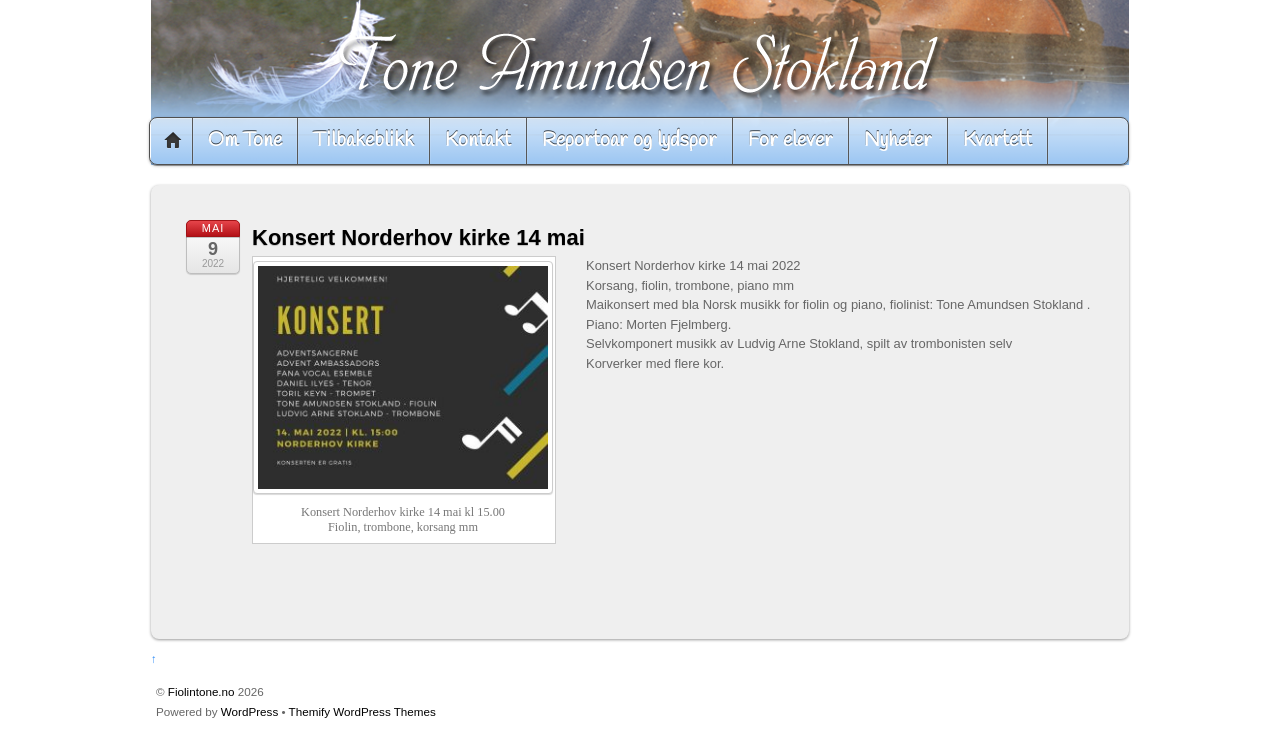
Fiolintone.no (201, 691)
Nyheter (898, 140)
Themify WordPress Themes (362, 711)
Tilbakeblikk (363, 140)
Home (173, 141)
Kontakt (478, 140)
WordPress (249, 711)
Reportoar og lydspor (629, 140)
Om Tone (245, 140)
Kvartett (997, 140)
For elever (790, 140)
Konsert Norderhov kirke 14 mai (418, 237)
